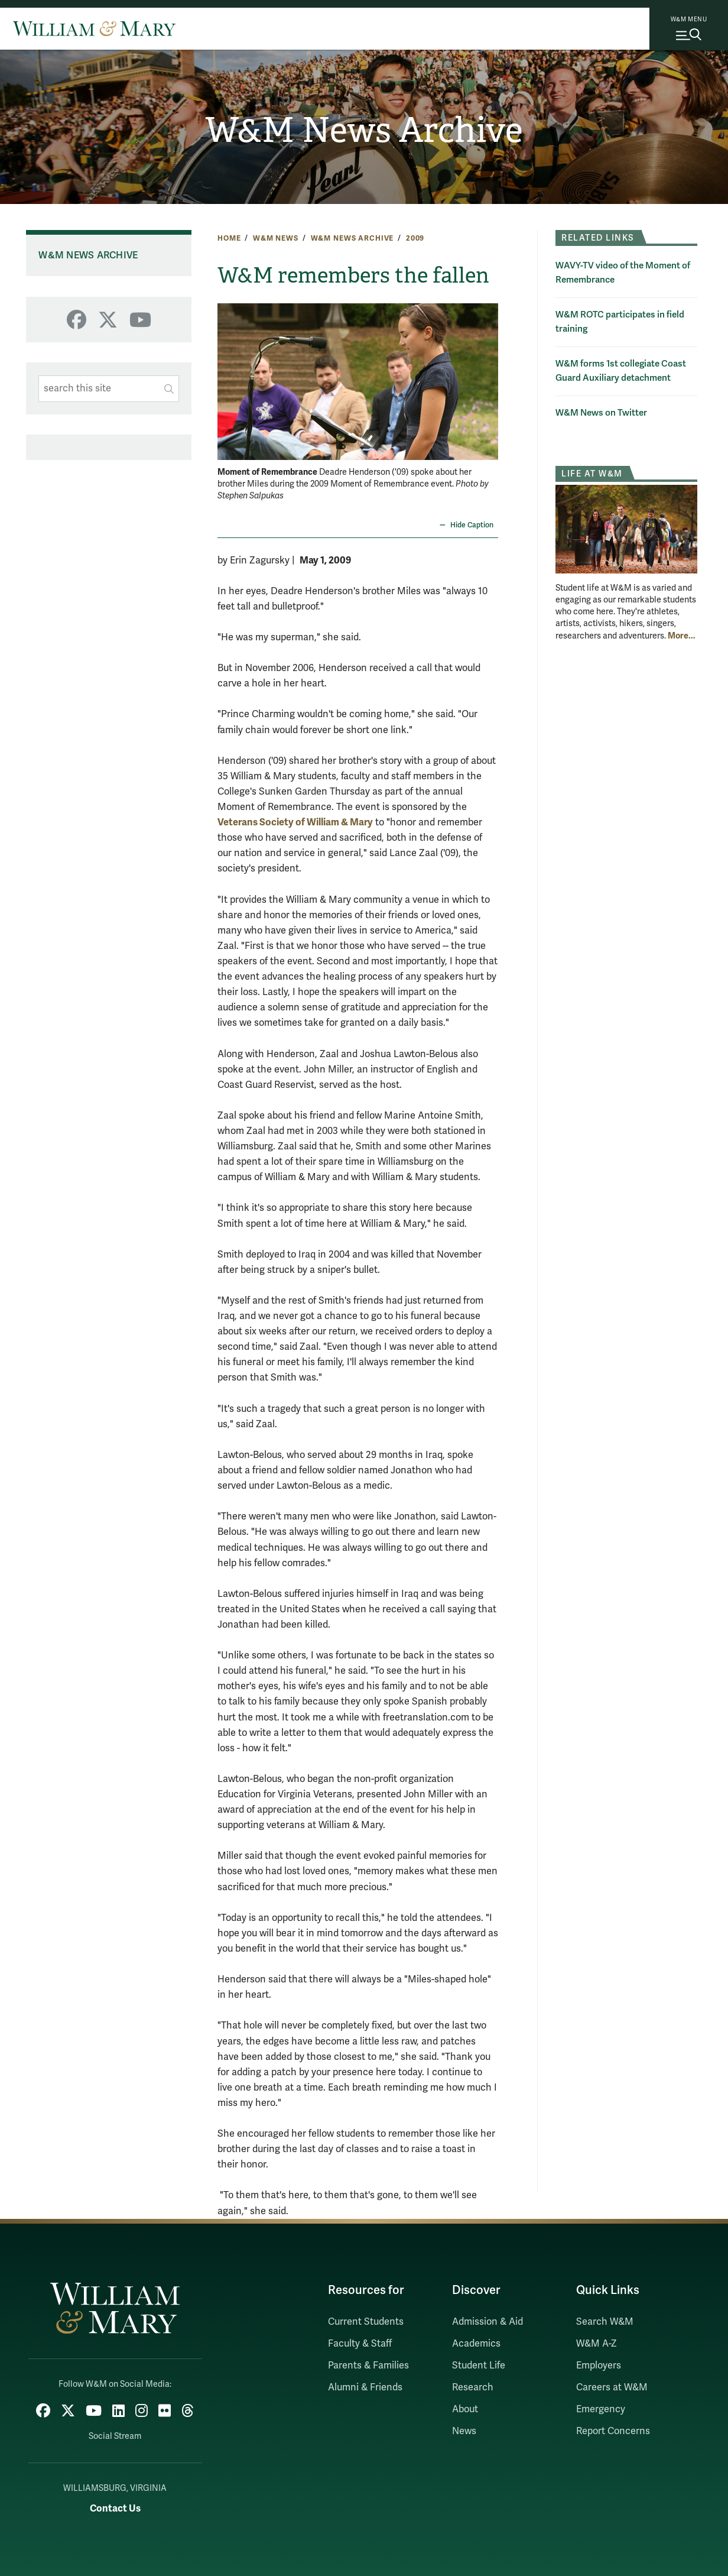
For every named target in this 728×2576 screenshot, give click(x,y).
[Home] (94, 28)
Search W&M (604, 2322)
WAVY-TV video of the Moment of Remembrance (622, 272)
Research (472, 2387)
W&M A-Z (596, 2344)
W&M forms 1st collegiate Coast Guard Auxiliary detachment (620, 370)
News (464, 2431)
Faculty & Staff (360, 2344)
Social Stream (115, 2436)
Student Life (478, 2365)
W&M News (275, 238)
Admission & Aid (487, 2322)
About (465, 2409)
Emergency (600, 2409)
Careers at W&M (612, 2387)
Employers (598, 2365)
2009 (415, 238)
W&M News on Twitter (601, 412)
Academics (476, 2344)
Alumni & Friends (365, 2387)
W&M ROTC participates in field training (619, 321)
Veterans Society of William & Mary (295, 822)
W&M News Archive (364, 130)
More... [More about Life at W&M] (682, 635)
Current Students (366, 2322)
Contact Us (115, 2508)
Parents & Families (368, 2365)
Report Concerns (613, 2431)
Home (228, 238)
